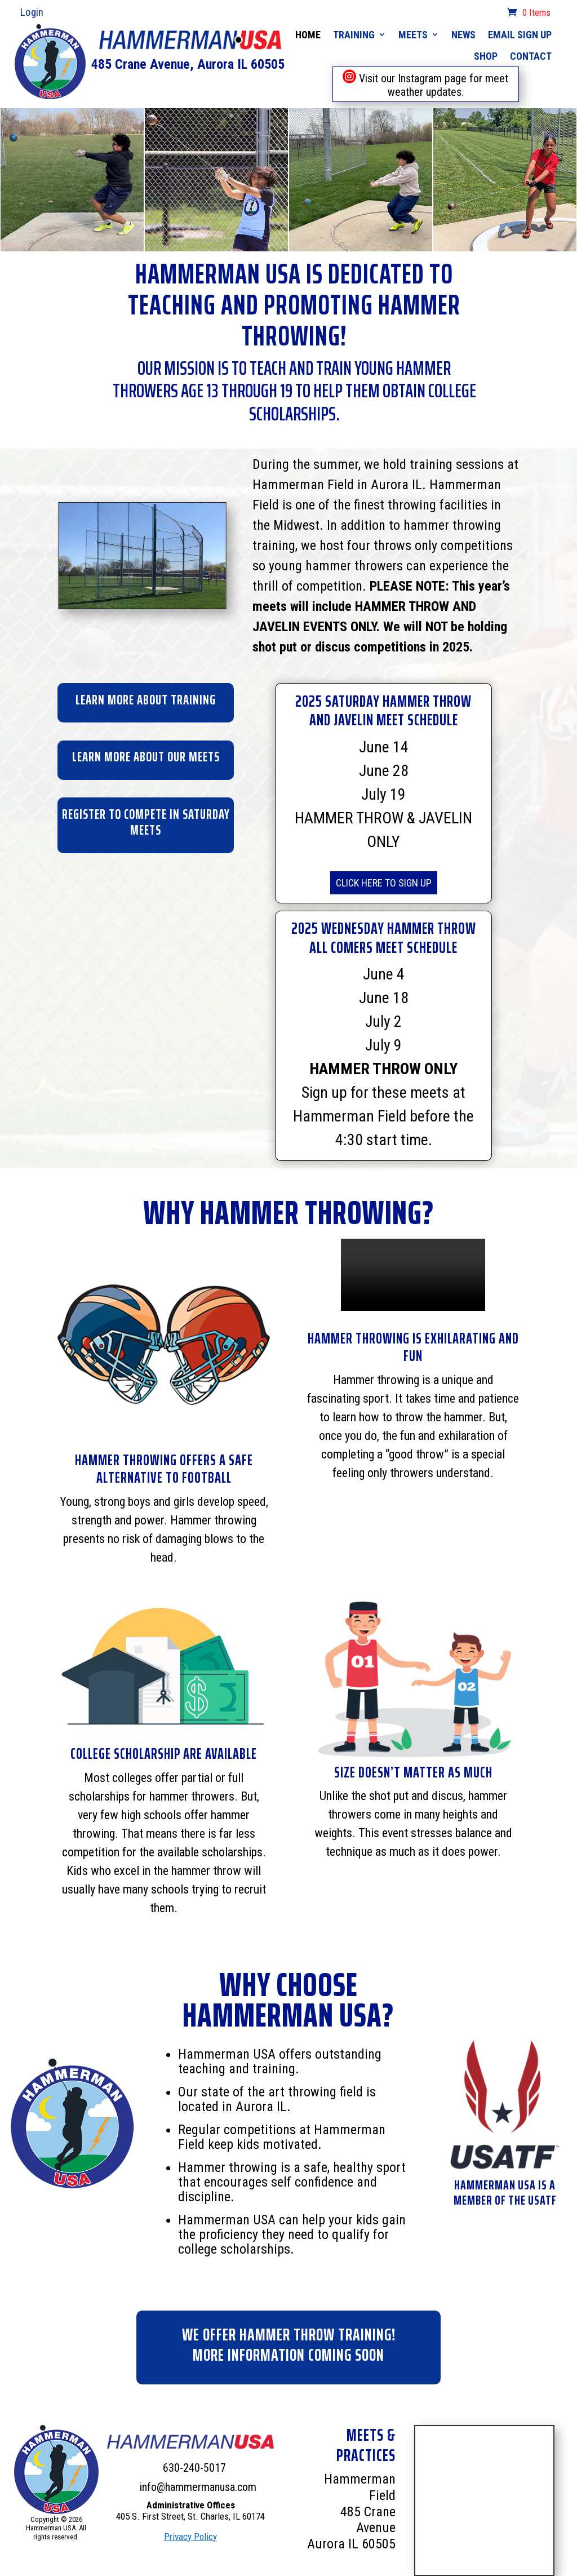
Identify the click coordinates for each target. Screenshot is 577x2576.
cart (492, 13)
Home (308, 35)
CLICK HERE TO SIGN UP (384, 883)
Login (31, 12)
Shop (486, 56)
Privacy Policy (190, 2536)
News (463, 35)
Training (354, 35)
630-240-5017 (194, 2468)
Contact (531, 56)
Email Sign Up (520, 35)
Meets (413, 35)
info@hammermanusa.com (198, 2487)
